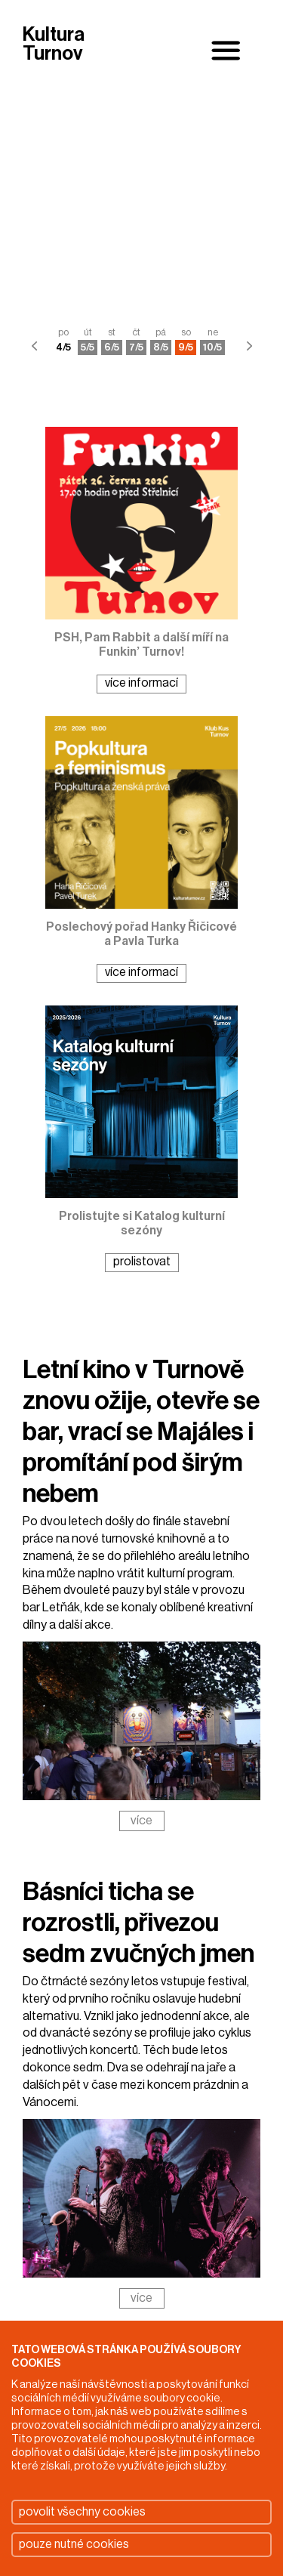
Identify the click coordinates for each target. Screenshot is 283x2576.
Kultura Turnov (54, 45)
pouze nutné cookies (74, 2544)
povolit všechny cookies (82, 2512)
